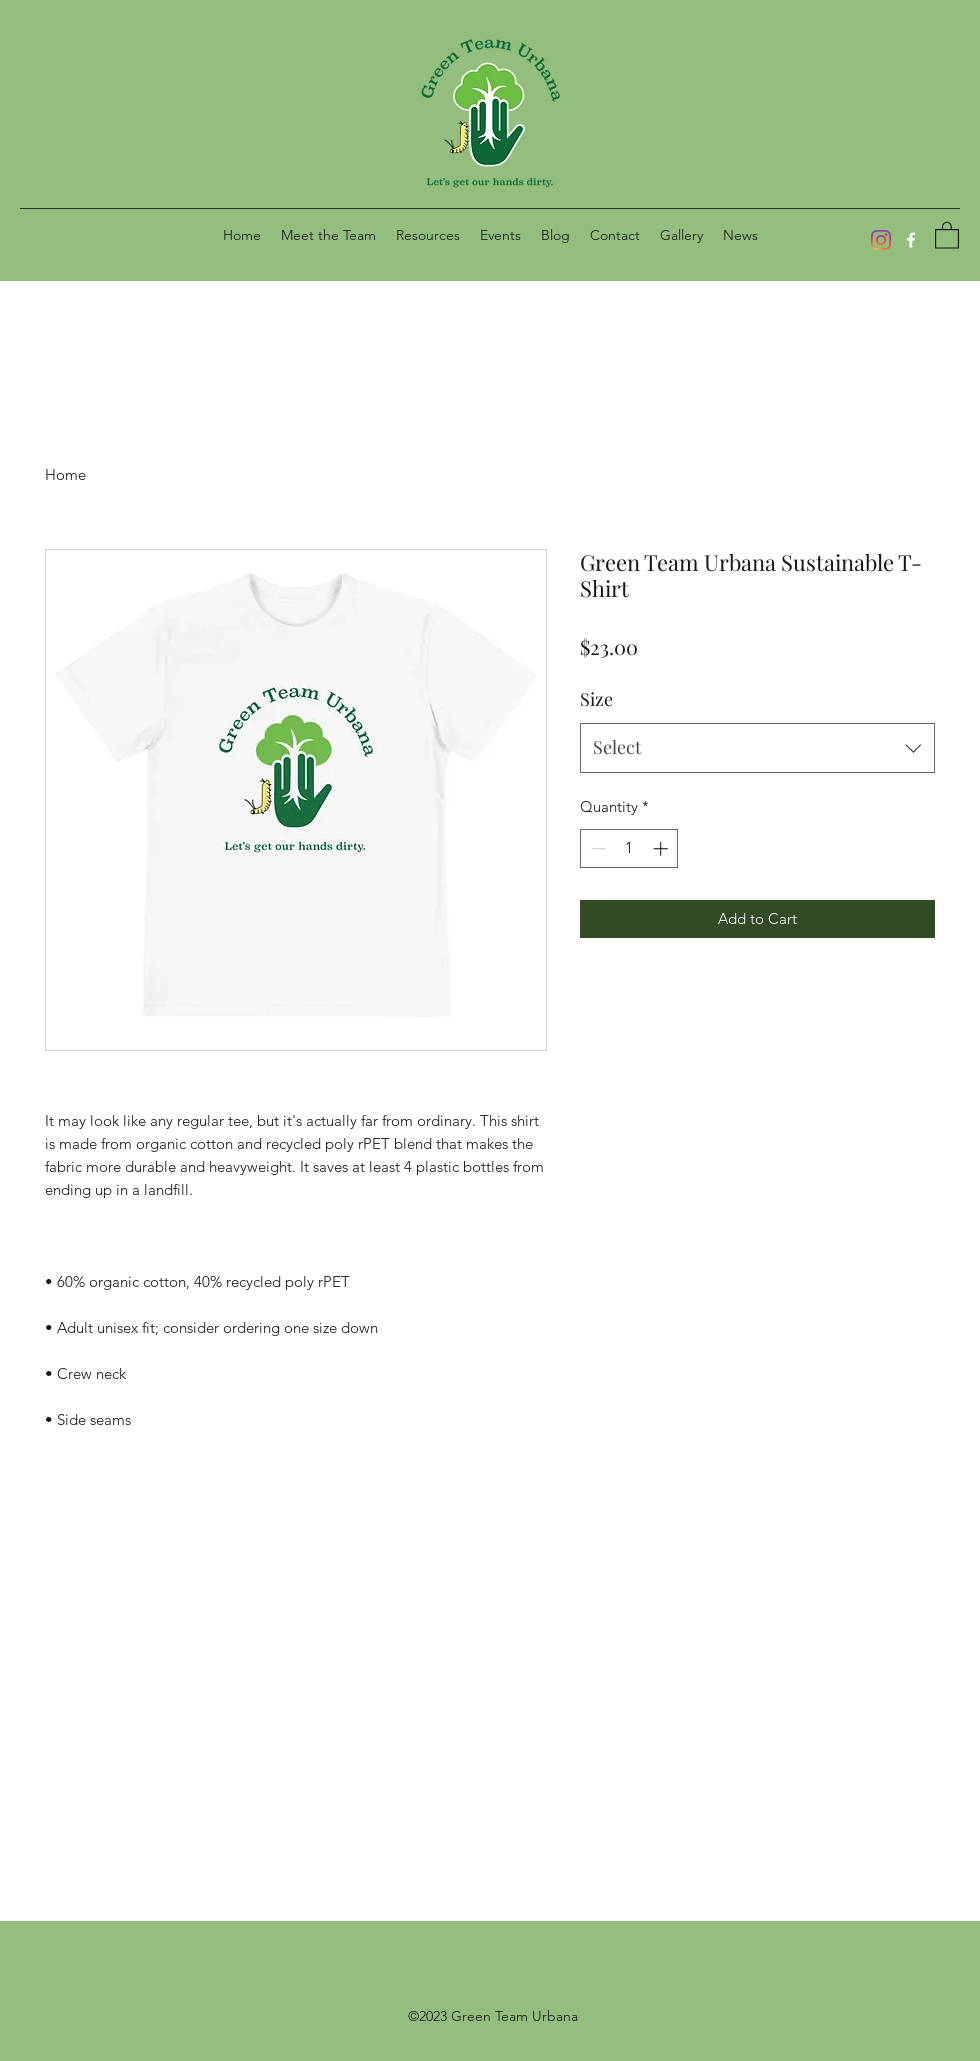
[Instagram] (881, 240)
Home (65, 474)
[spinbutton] (629, 848)
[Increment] (662, 848)
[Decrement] (596, 848)
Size (596, 699)
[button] (428, 235)
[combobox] (757, 748)
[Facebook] (911, 240)
